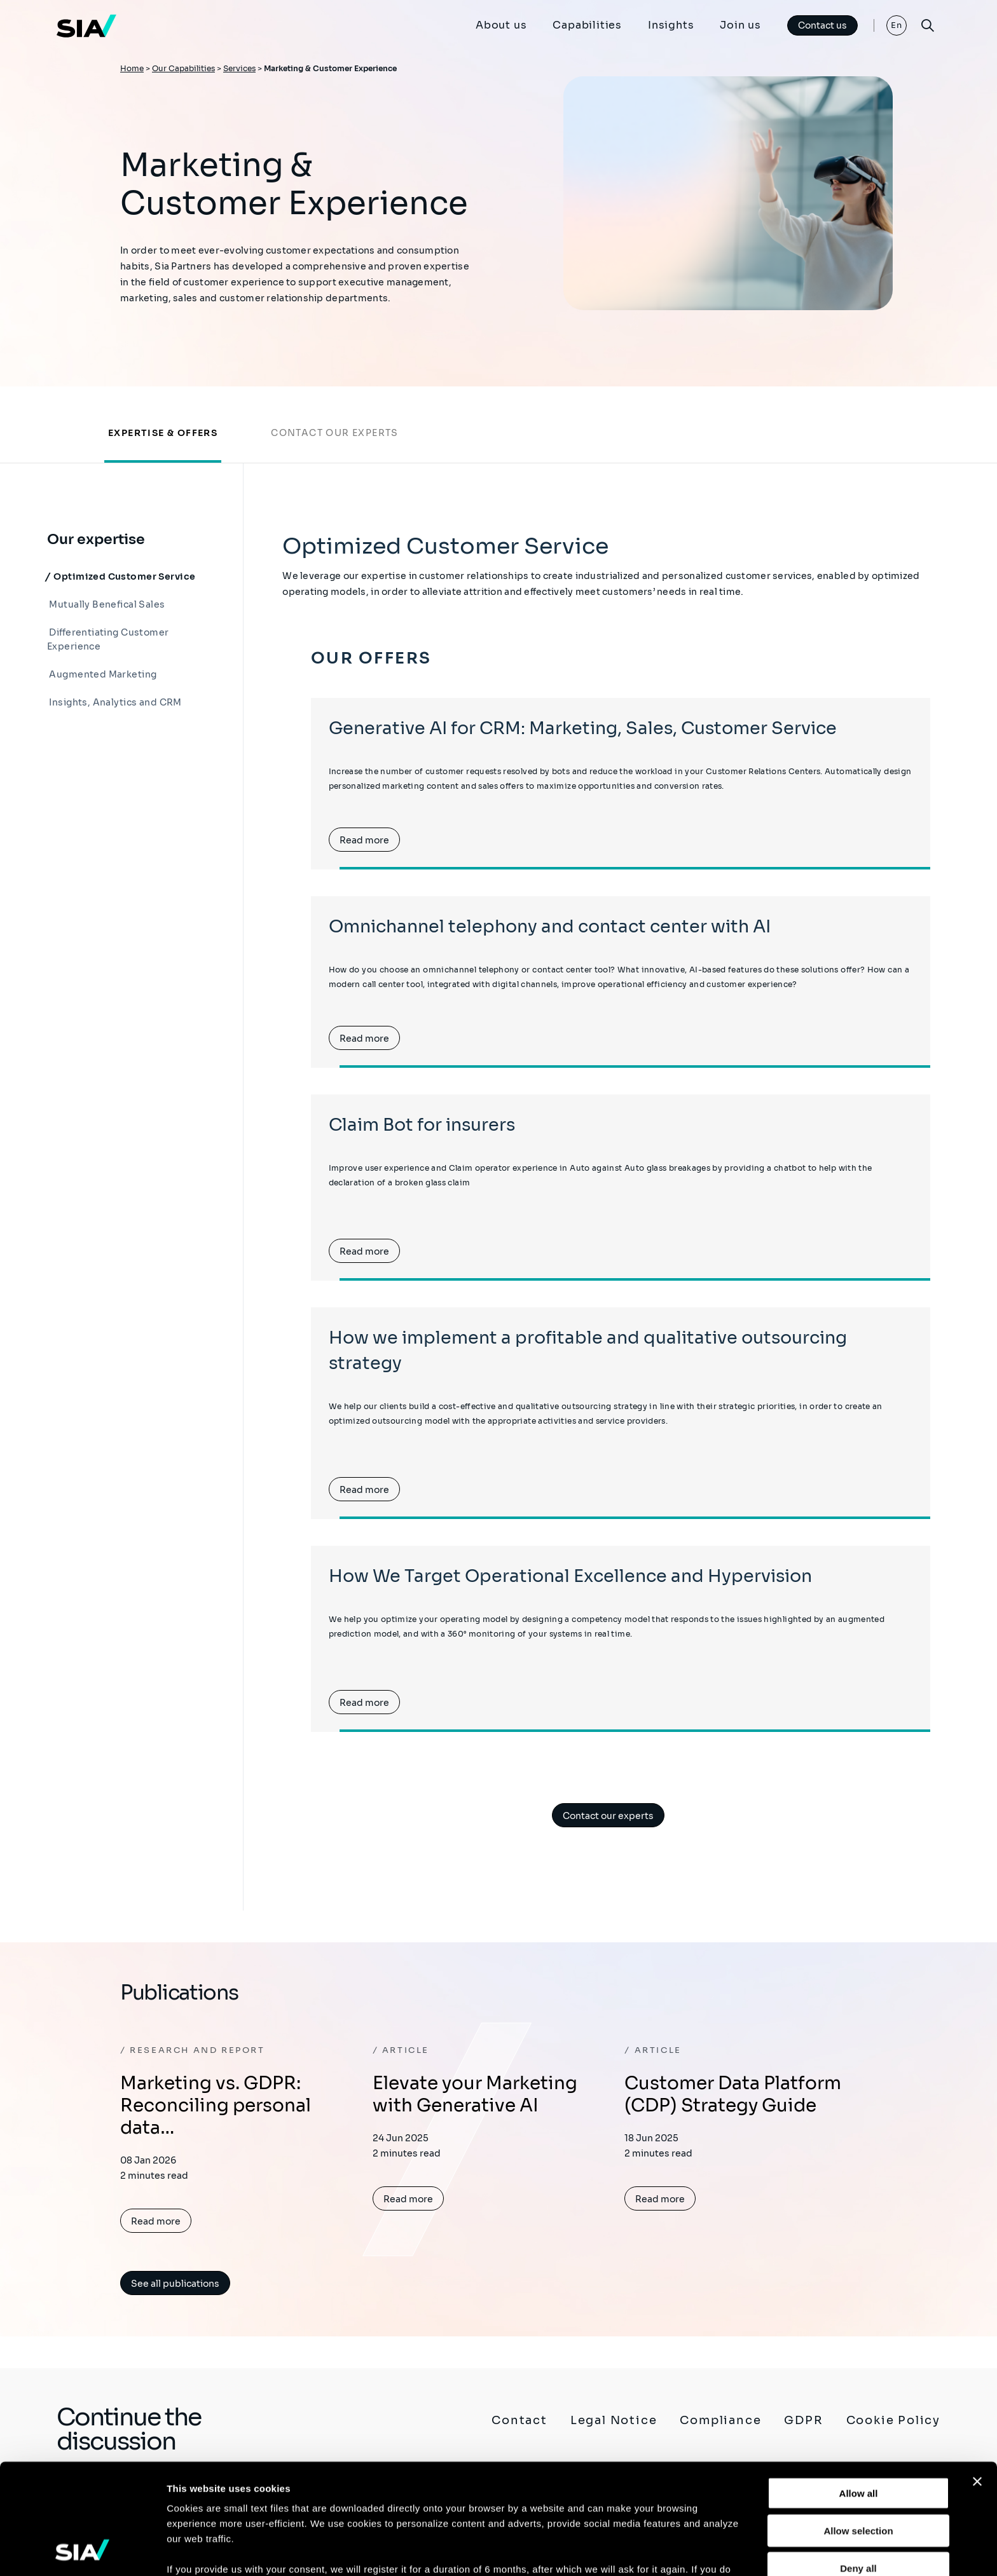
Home (132, 68)
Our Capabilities (183, 68)
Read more (364, 840)
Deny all (858, 2464)
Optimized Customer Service (123, 576)
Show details (667, 2550)
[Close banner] (977, 2378)
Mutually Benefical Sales (106, 604)
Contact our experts (335, 433)
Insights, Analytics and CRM (114, 702)
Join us (740, 25)
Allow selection (858, 2427)
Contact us (822, 25)
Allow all (858, 2390)
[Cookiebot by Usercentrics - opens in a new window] (82, 2551)
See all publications (175, 2283)
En (897, 25)
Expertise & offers (162, 433)
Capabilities (587, 25)
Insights (671, 25)
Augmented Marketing (101, 674)
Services (239, 68)
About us (501, 25)
